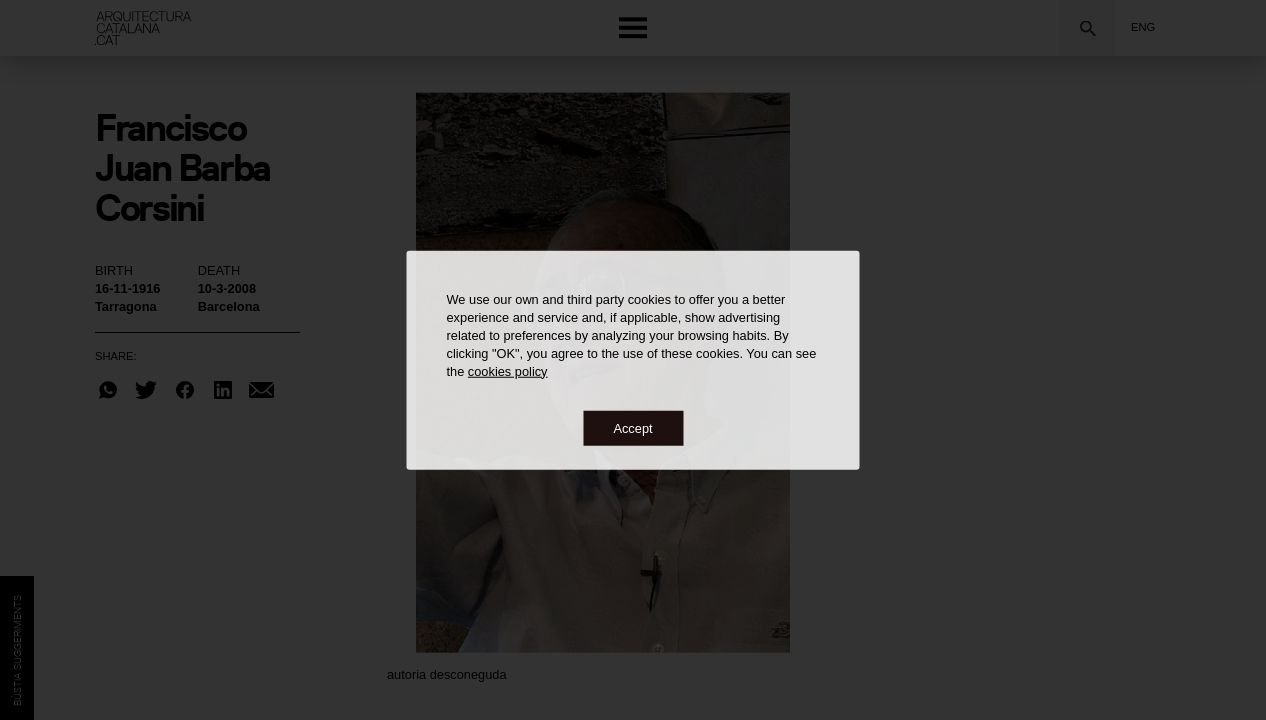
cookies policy (508, 370)
